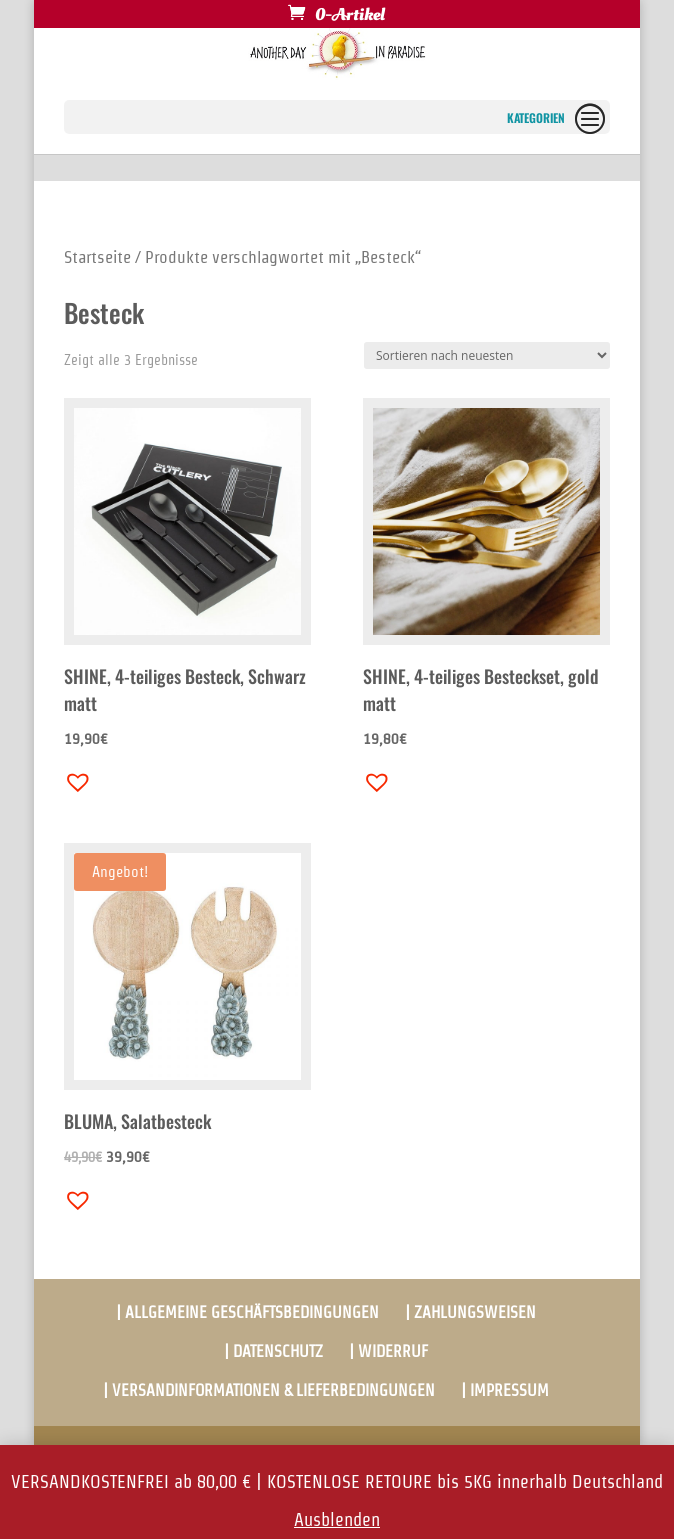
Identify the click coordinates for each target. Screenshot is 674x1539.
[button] (73, 777)
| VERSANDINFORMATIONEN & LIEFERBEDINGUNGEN (269, 1390)
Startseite (97, 257)
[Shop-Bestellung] (487, 355)
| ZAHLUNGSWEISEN (470, 1312)
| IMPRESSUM (505, 1390)
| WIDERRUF (388, 1351)
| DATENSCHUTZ (273, 1351)
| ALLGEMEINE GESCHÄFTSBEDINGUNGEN (247, 1312)
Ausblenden (337, 1519)
